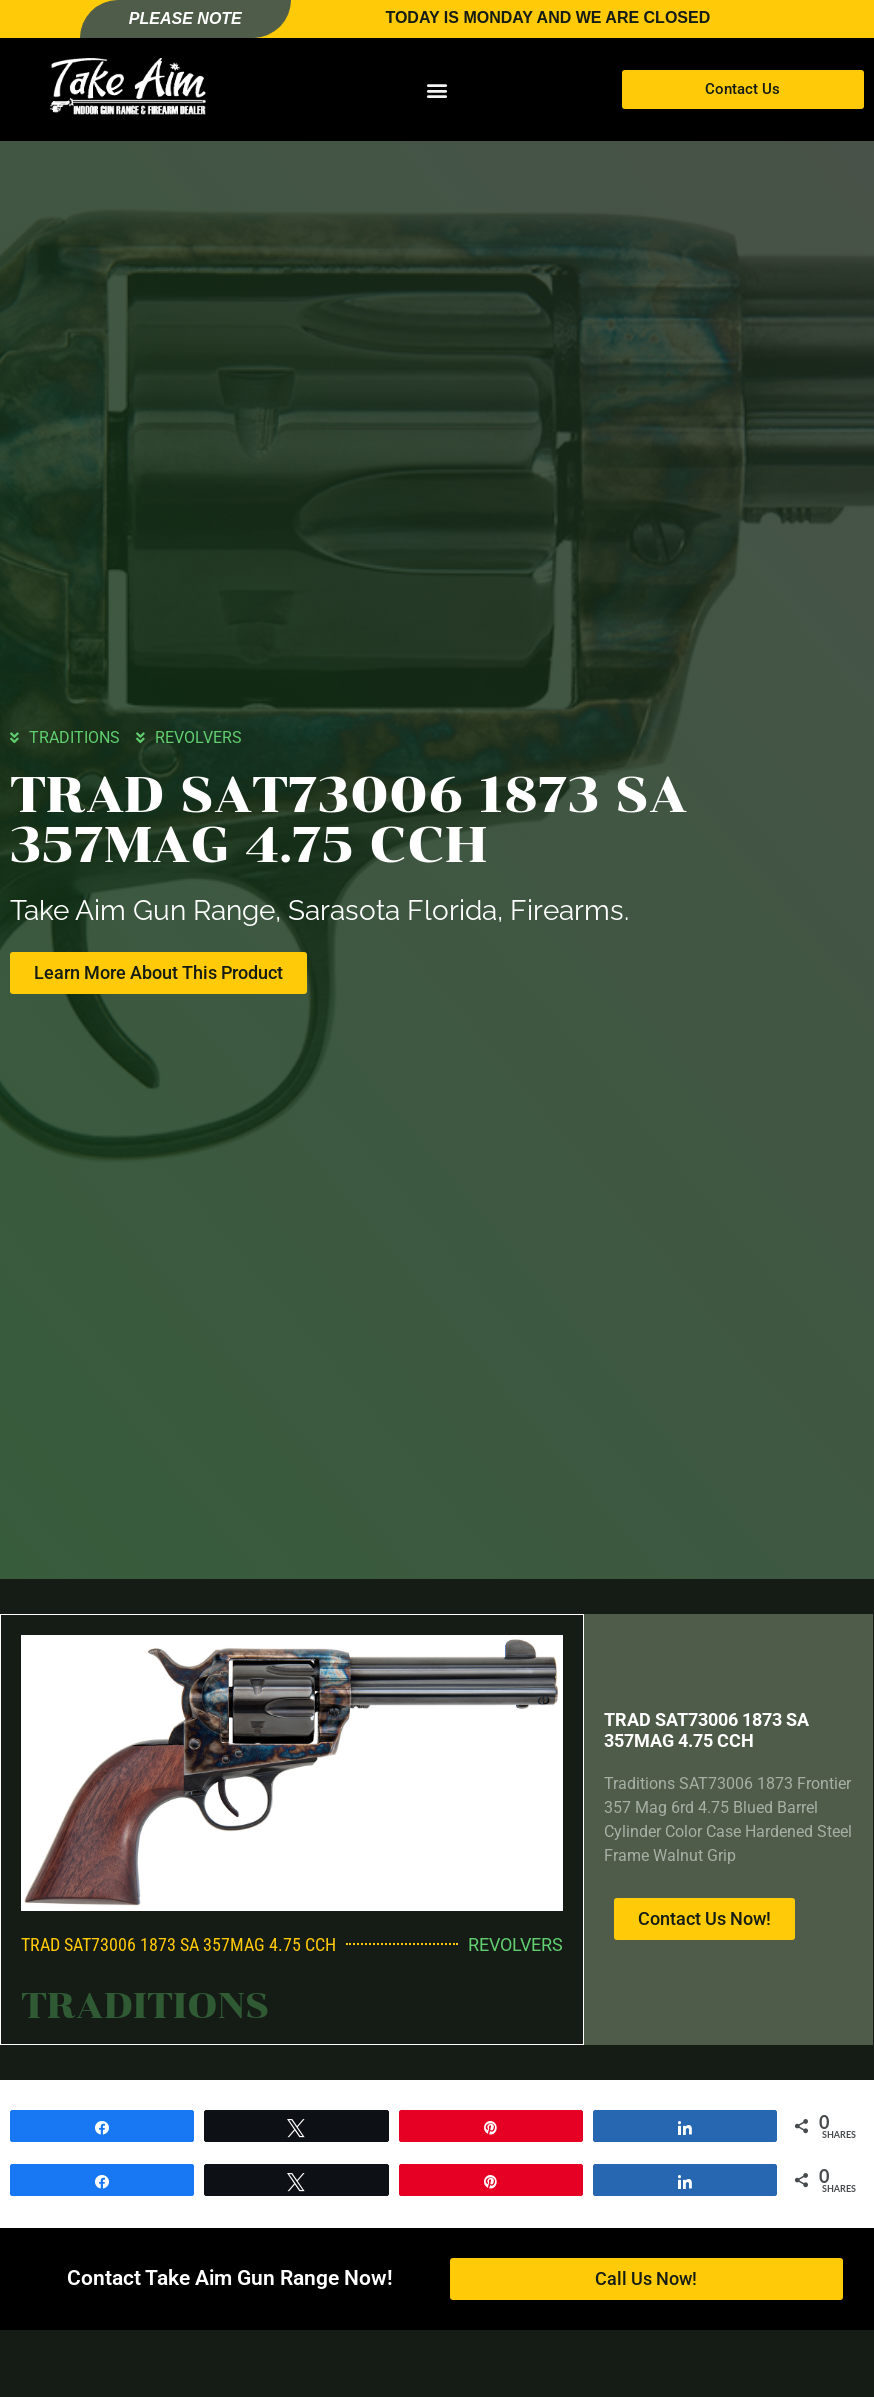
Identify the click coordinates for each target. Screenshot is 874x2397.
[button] (436, 89)
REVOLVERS (198, 737)
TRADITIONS (74, 737)
